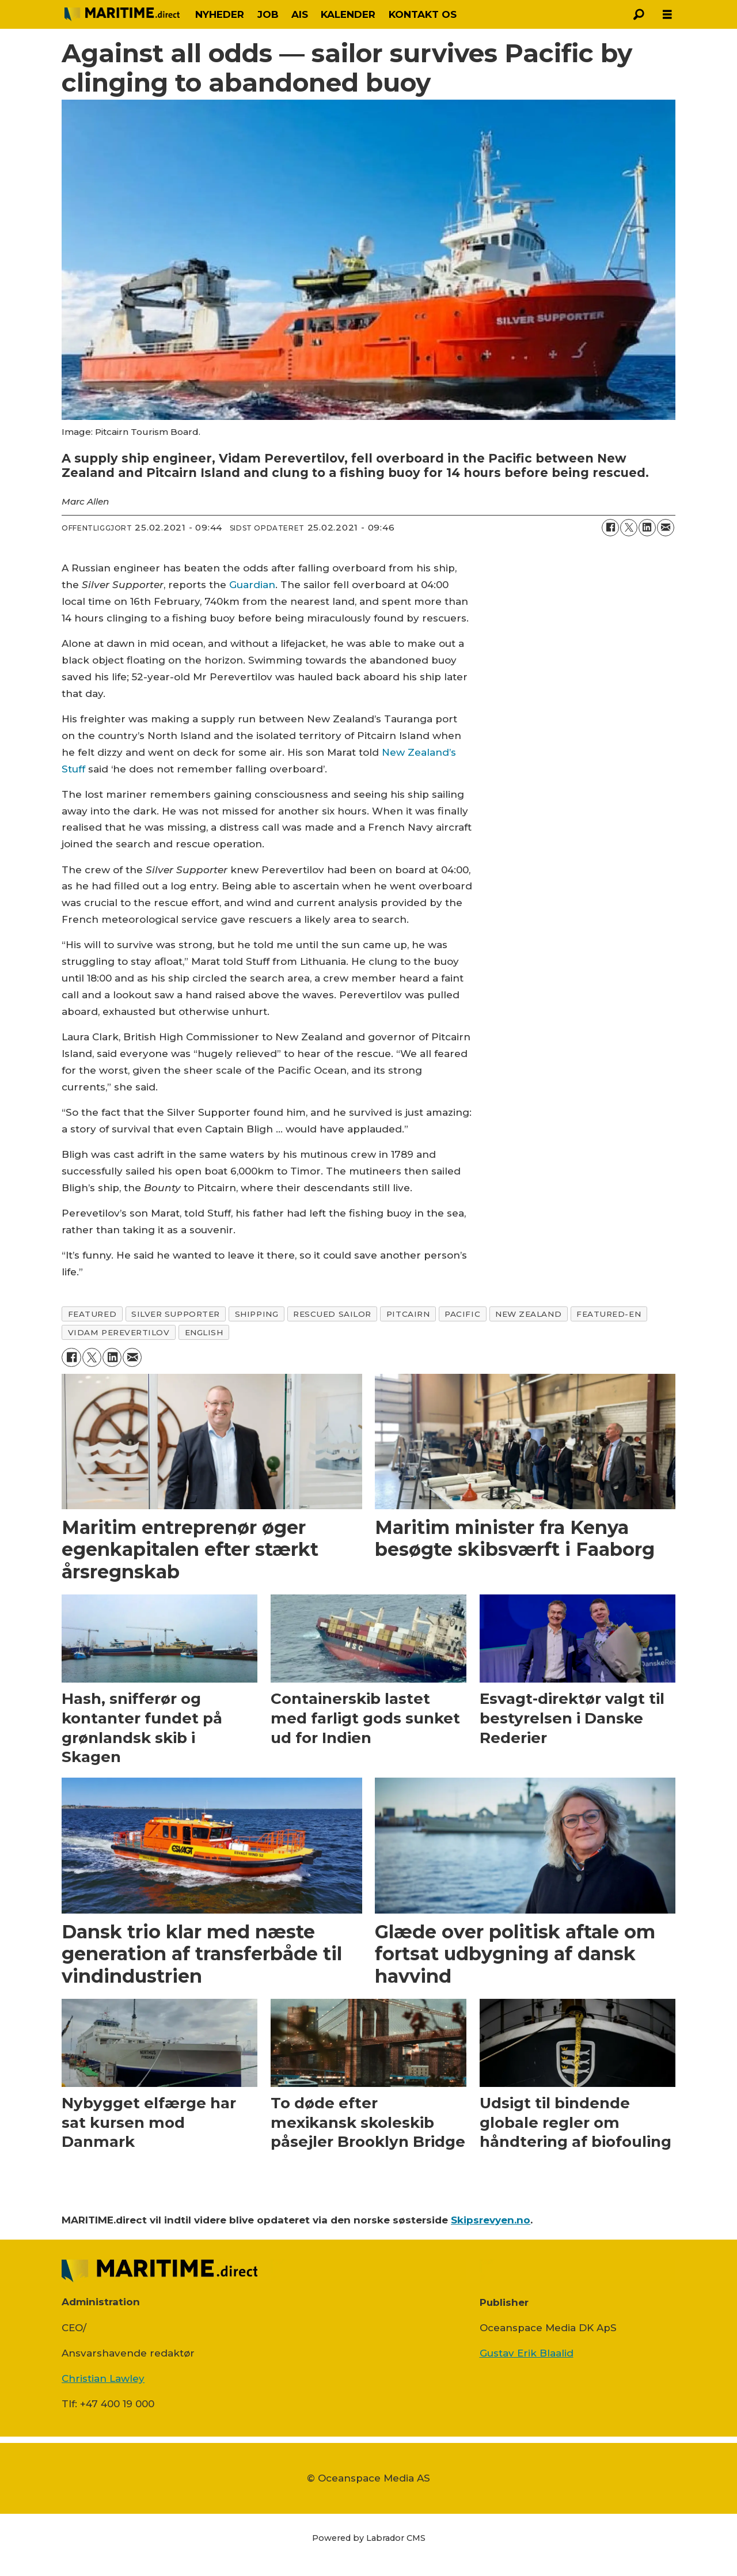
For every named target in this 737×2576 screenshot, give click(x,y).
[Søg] (638, 14)
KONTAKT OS (423, 14)
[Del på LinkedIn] (647, 527)
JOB (268, 14)
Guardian (252, 584)
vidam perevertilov (119, 1332)
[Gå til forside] (122, 14)
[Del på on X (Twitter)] (628, 527)
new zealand (528, 1314)
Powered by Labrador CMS (369, 2538)
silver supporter (175, 1314)
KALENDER (348, 14)
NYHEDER (219, 14)
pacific (462, 1314)
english (204, 1332)
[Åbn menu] (667, 15)
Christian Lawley (103, 2378)
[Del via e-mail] (665, 527)
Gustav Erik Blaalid (526, 2353)
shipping (256, 1314)
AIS (299, 14)
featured (92, 1314)
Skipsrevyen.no (490, 2220)
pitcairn (408, 1314)
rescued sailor (332, 1314)
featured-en (608, 1314)
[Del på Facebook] (610, 527)
